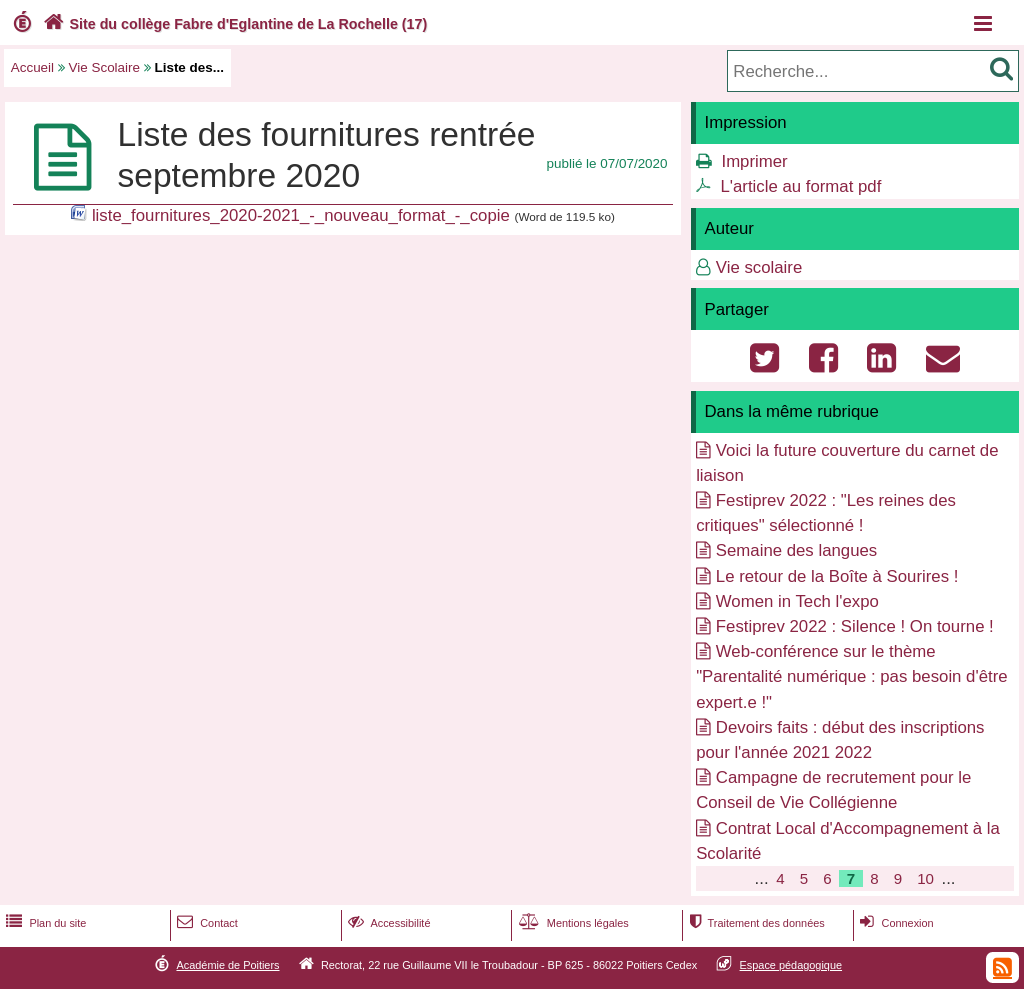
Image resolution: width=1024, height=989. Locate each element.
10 (925, 878)
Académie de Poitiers (227, 965)
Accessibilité (387, 923)
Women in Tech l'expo (797, 601)
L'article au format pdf (800, 186)
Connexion (894, 923)
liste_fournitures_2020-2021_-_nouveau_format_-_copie (301, 215)
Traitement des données (754, 923)
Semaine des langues (796, 550)
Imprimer (754, 161)
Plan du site (44, 923)
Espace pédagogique (791, 965)
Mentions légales (572, 923)
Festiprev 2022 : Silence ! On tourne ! (855, 626)
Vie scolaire (759, 267)
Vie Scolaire (104, 67)
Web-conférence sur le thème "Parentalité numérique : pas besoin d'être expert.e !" (851, 676)
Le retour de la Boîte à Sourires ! (837, 576)
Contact (205, 923)
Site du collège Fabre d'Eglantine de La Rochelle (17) (233, 24)
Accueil (32, 67)
